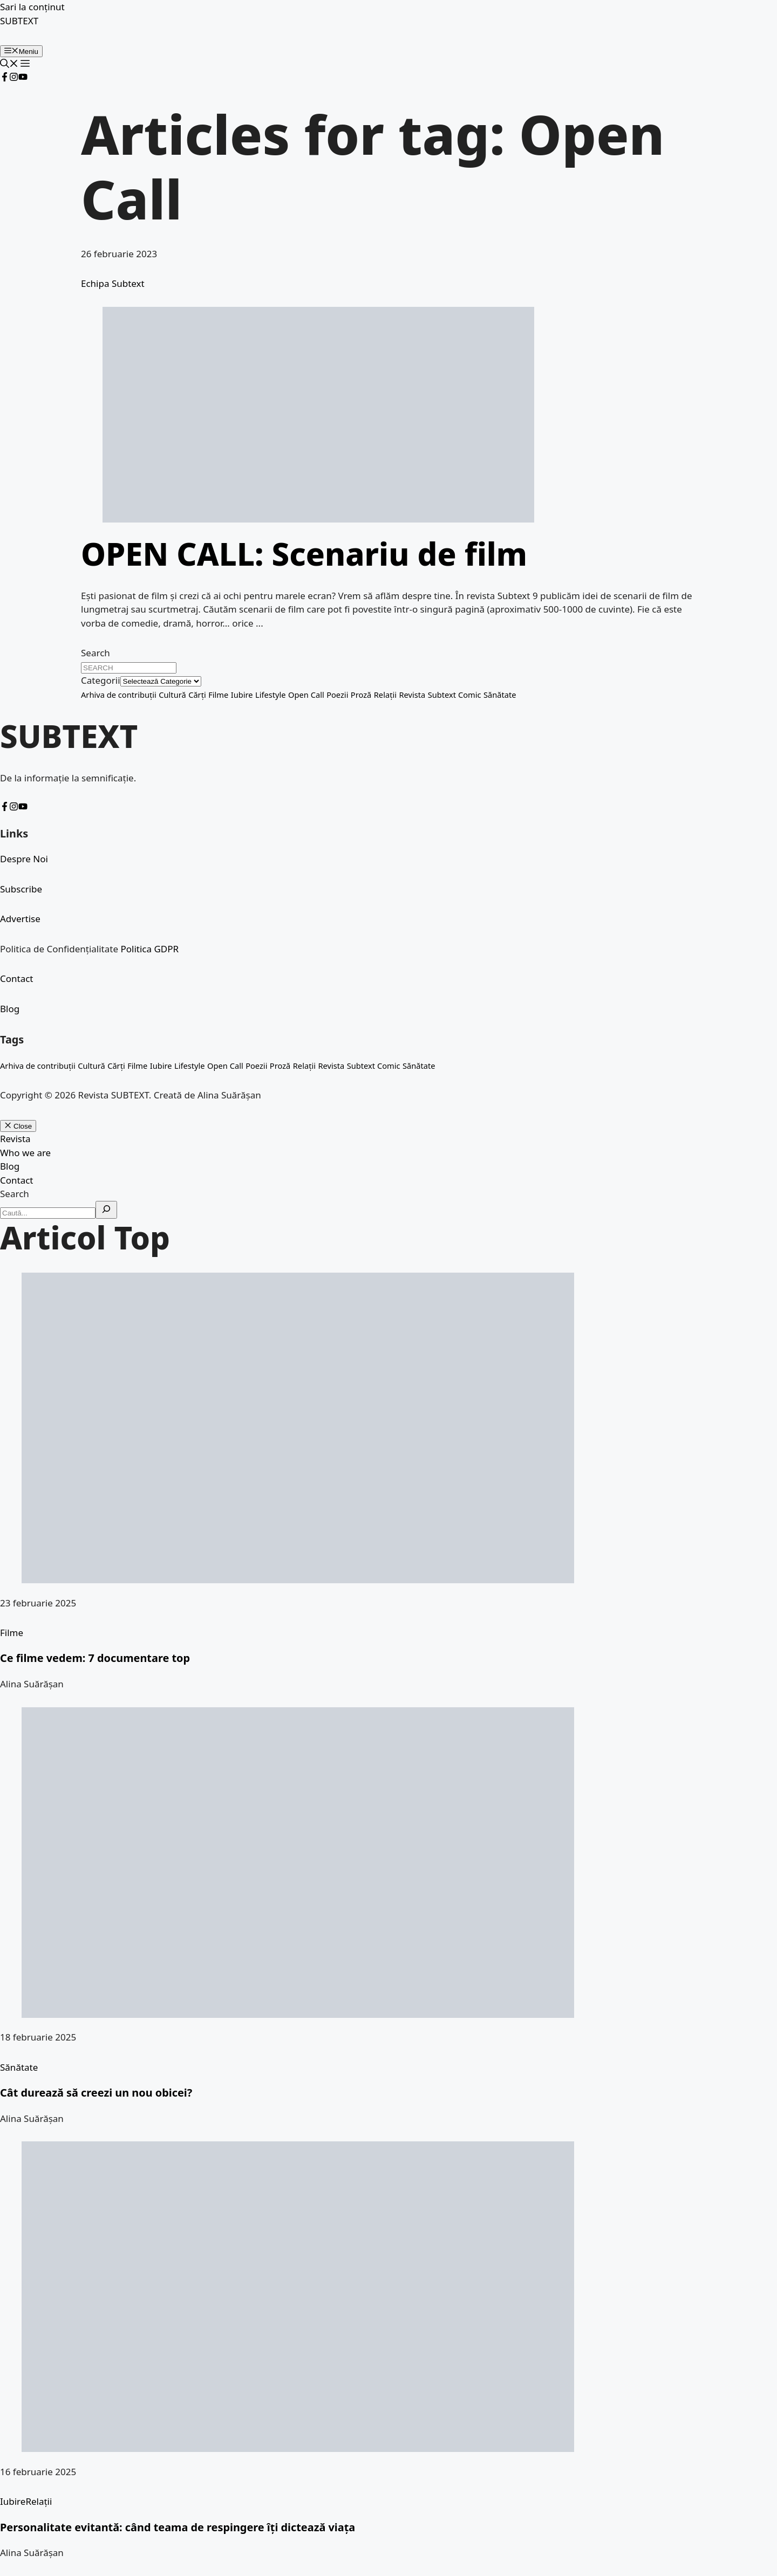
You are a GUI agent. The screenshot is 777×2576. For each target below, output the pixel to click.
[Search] (106, 1210)
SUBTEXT (19, 21)
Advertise (20, 918)
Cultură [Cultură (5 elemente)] (172, 694)
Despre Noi (24, 859)
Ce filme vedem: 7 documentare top (95, 1658)
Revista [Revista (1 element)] (412, 694)
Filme (11, 1632)
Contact (16, 978)
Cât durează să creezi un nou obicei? (96, 2092)
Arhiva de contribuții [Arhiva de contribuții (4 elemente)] (118, 694)
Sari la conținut (32, 7)
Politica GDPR (149, 949)
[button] (9, 64)
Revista (15, 1138)
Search (95, 653)
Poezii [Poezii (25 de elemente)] (337, 694)
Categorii (100, 680)
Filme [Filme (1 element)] (218, 694)
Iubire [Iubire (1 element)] (242, 694)
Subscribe (21, 889)
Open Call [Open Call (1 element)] (306, 694)
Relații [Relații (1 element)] (385, 694)
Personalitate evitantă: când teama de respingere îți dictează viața (177, 2527)
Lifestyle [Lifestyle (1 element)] (270, 694)
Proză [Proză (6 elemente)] (361, 694)
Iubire (12, 2501)
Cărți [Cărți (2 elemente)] (197, 694)
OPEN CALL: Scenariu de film (304, 553)
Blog (9, 1008)
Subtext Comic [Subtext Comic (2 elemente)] (454, 694)
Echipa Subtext (113, 283)
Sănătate (19, 2067)
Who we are (25, 1152)
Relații (38, 2501)
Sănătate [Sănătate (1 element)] (499, 694)
